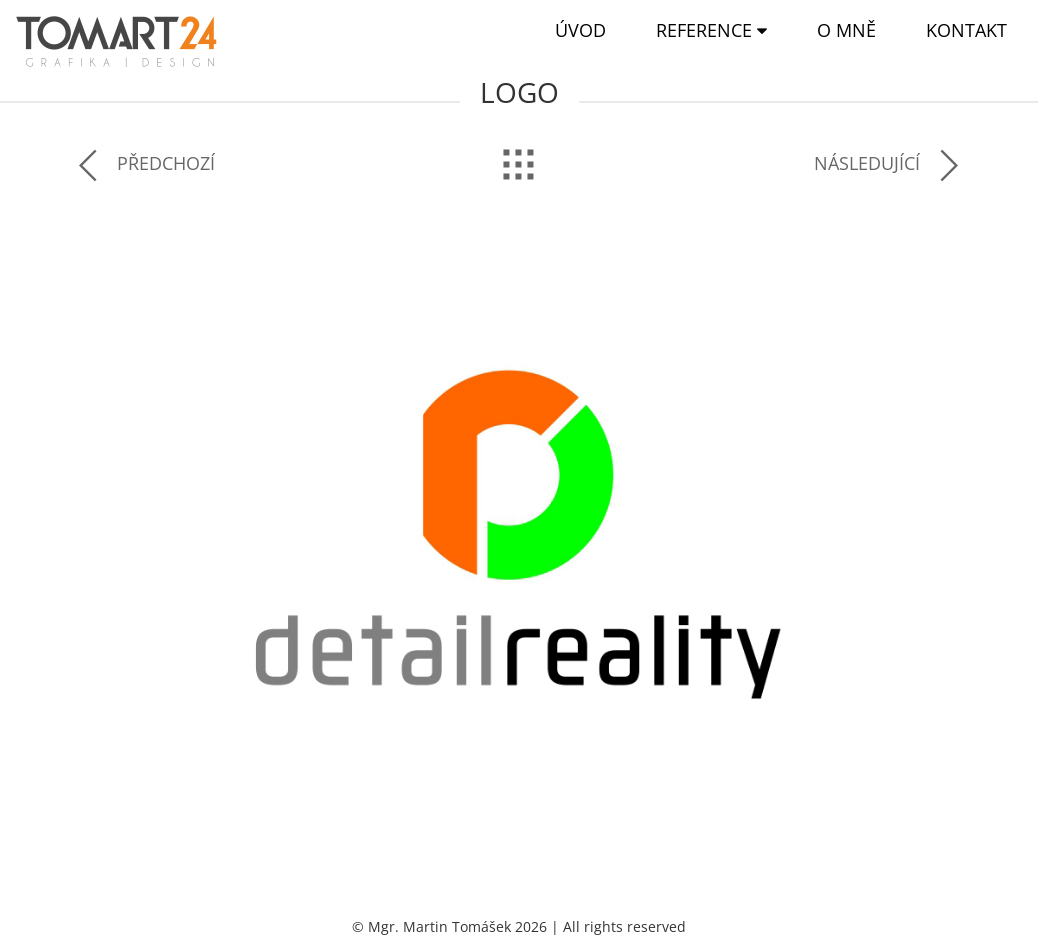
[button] (711, 30)
